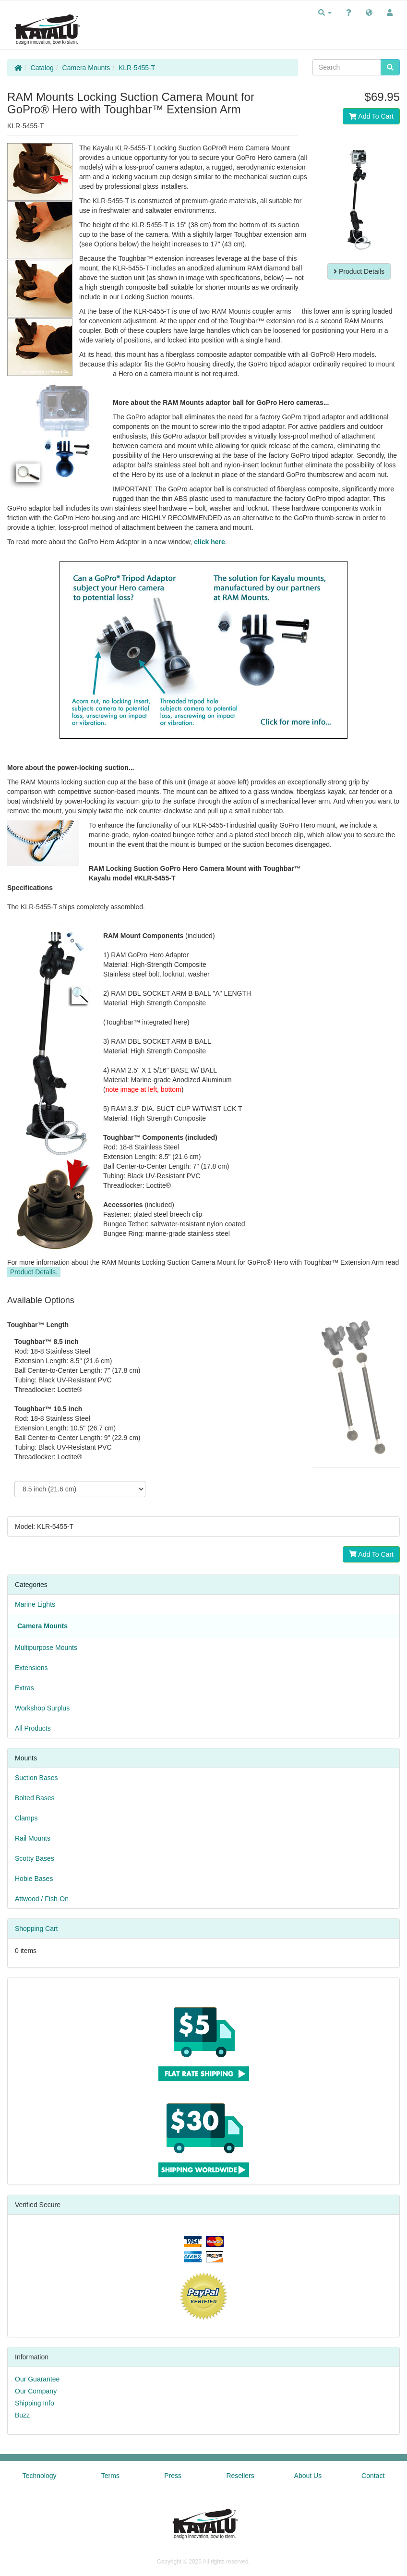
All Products (33, 1728)
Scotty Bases (34, 1858)
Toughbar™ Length (38, 1325)
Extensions (31, 1668)
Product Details (359, 271)
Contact (372, 2475)
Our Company (36, 2391)
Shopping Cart (36, 1928)
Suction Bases (36, 1778)
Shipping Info (34, 2403)
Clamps (26, 1818)
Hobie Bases (34, 1878)
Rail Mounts (32, 1838)
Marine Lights (35, 1604)
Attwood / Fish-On (42, 1899)
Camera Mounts (86, 68)
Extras (24, 1688)
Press (172, 2475)
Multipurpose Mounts (46, 1647)
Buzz (22, 2415)
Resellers (240, 2475)
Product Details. (34, 1272)
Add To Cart (371, 116)
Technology (40, 2475)
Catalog (42, 68)
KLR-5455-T (137, 68)
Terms (110, 2475)
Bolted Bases (35, 1798)
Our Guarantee (37, 2379)
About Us (308, 2475)
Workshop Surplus (42, 1708)
